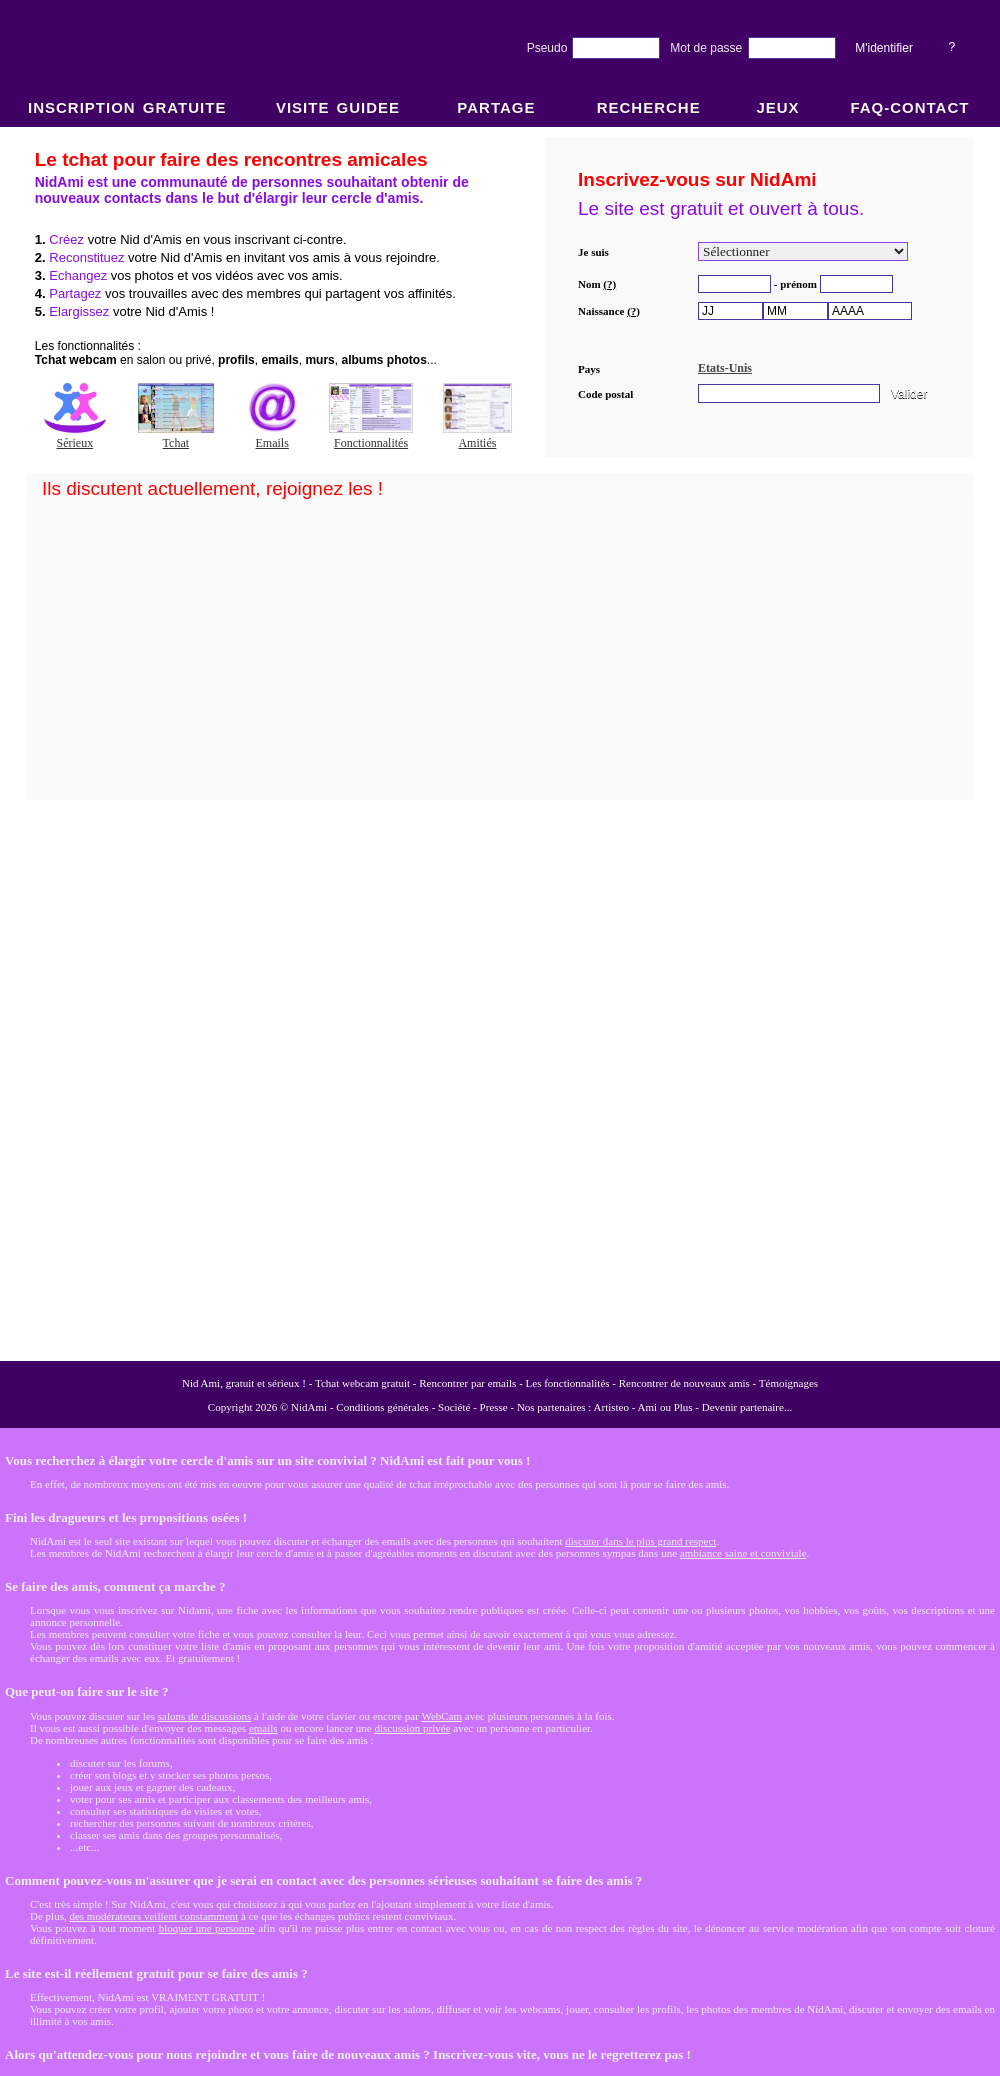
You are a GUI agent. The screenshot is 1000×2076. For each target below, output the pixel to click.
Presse (494, 1407)
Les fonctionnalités (568, 1383)
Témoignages (788, 1383)
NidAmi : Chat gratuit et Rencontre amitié (500, 742)
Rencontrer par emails (467, 1383)
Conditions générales (382, 1407)
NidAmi (309, 1407)
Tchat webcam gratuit (362, 1383)
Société (454, 1407)
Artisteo (611, 1407)
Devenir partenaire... (747, 1407)
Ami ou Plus (665, 1407)
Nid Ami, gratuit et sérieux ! (244, 1383)
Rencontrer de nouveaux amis (684, 1383)
